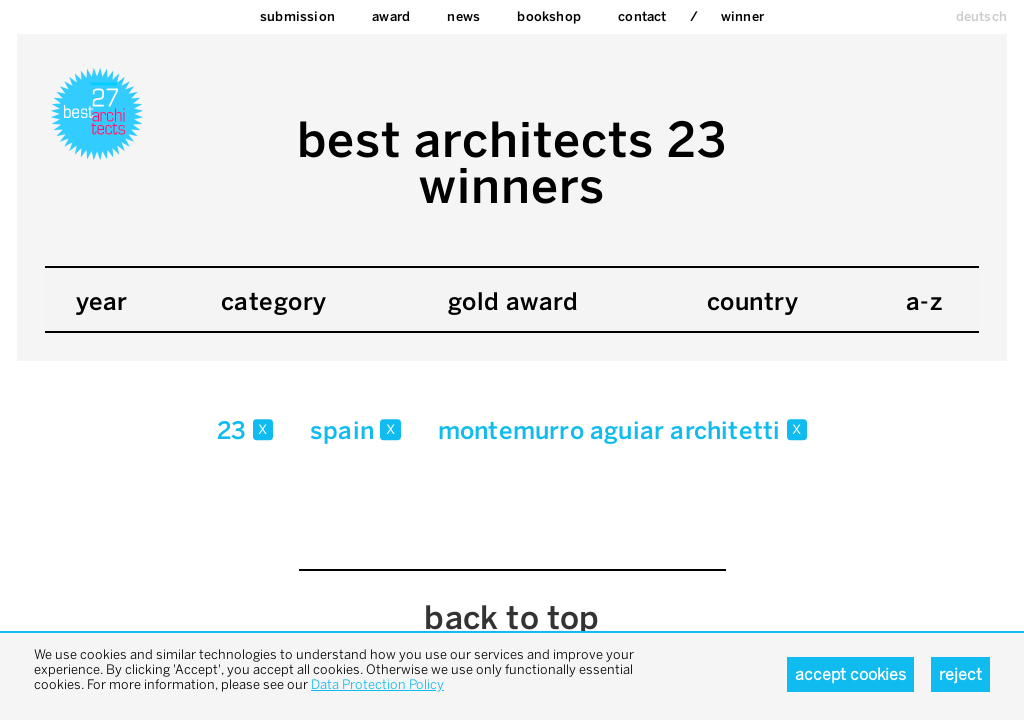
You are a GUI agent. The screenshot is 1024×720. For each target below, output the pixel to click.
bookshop (549, 16)
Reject (960, 674)
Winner (742, 16)
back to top (511, 618)
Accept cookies (850, 674)
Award (391, 16)
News (463, 16)
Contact (642, 16)
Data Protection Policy (377, 684)
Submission (297, 16)
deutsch (981, 16)
